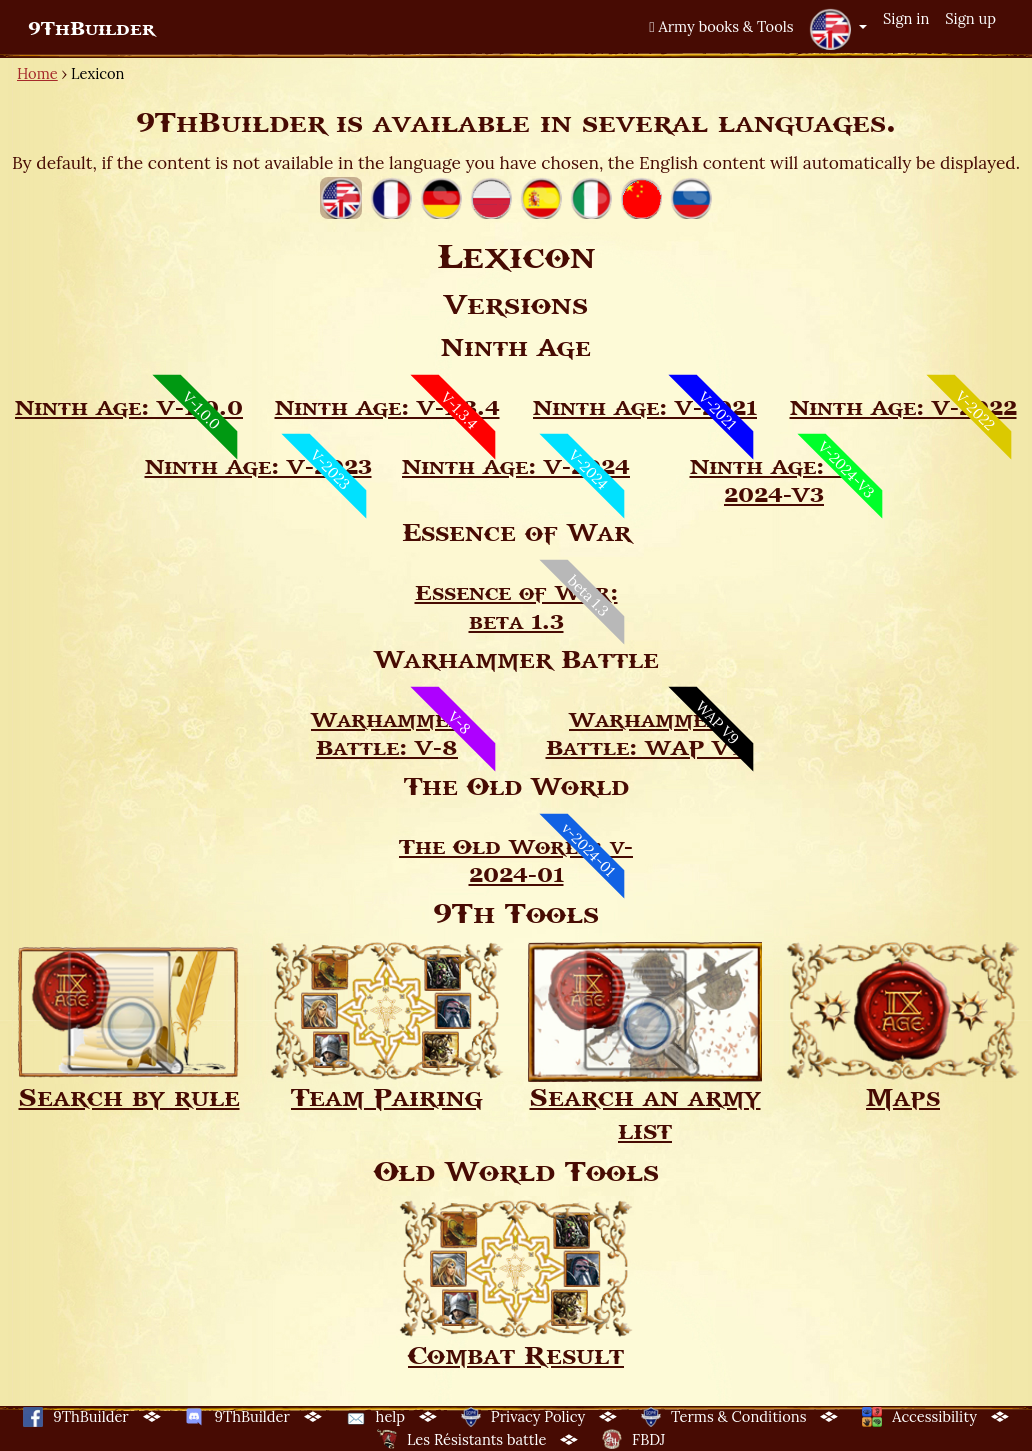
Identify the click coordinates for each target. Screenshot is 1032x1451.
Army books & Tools (721, 26)
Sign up (970, 18)
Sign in (906, 18)
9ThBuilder (91, 29)
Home (37, 73)
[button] (838, 29)
